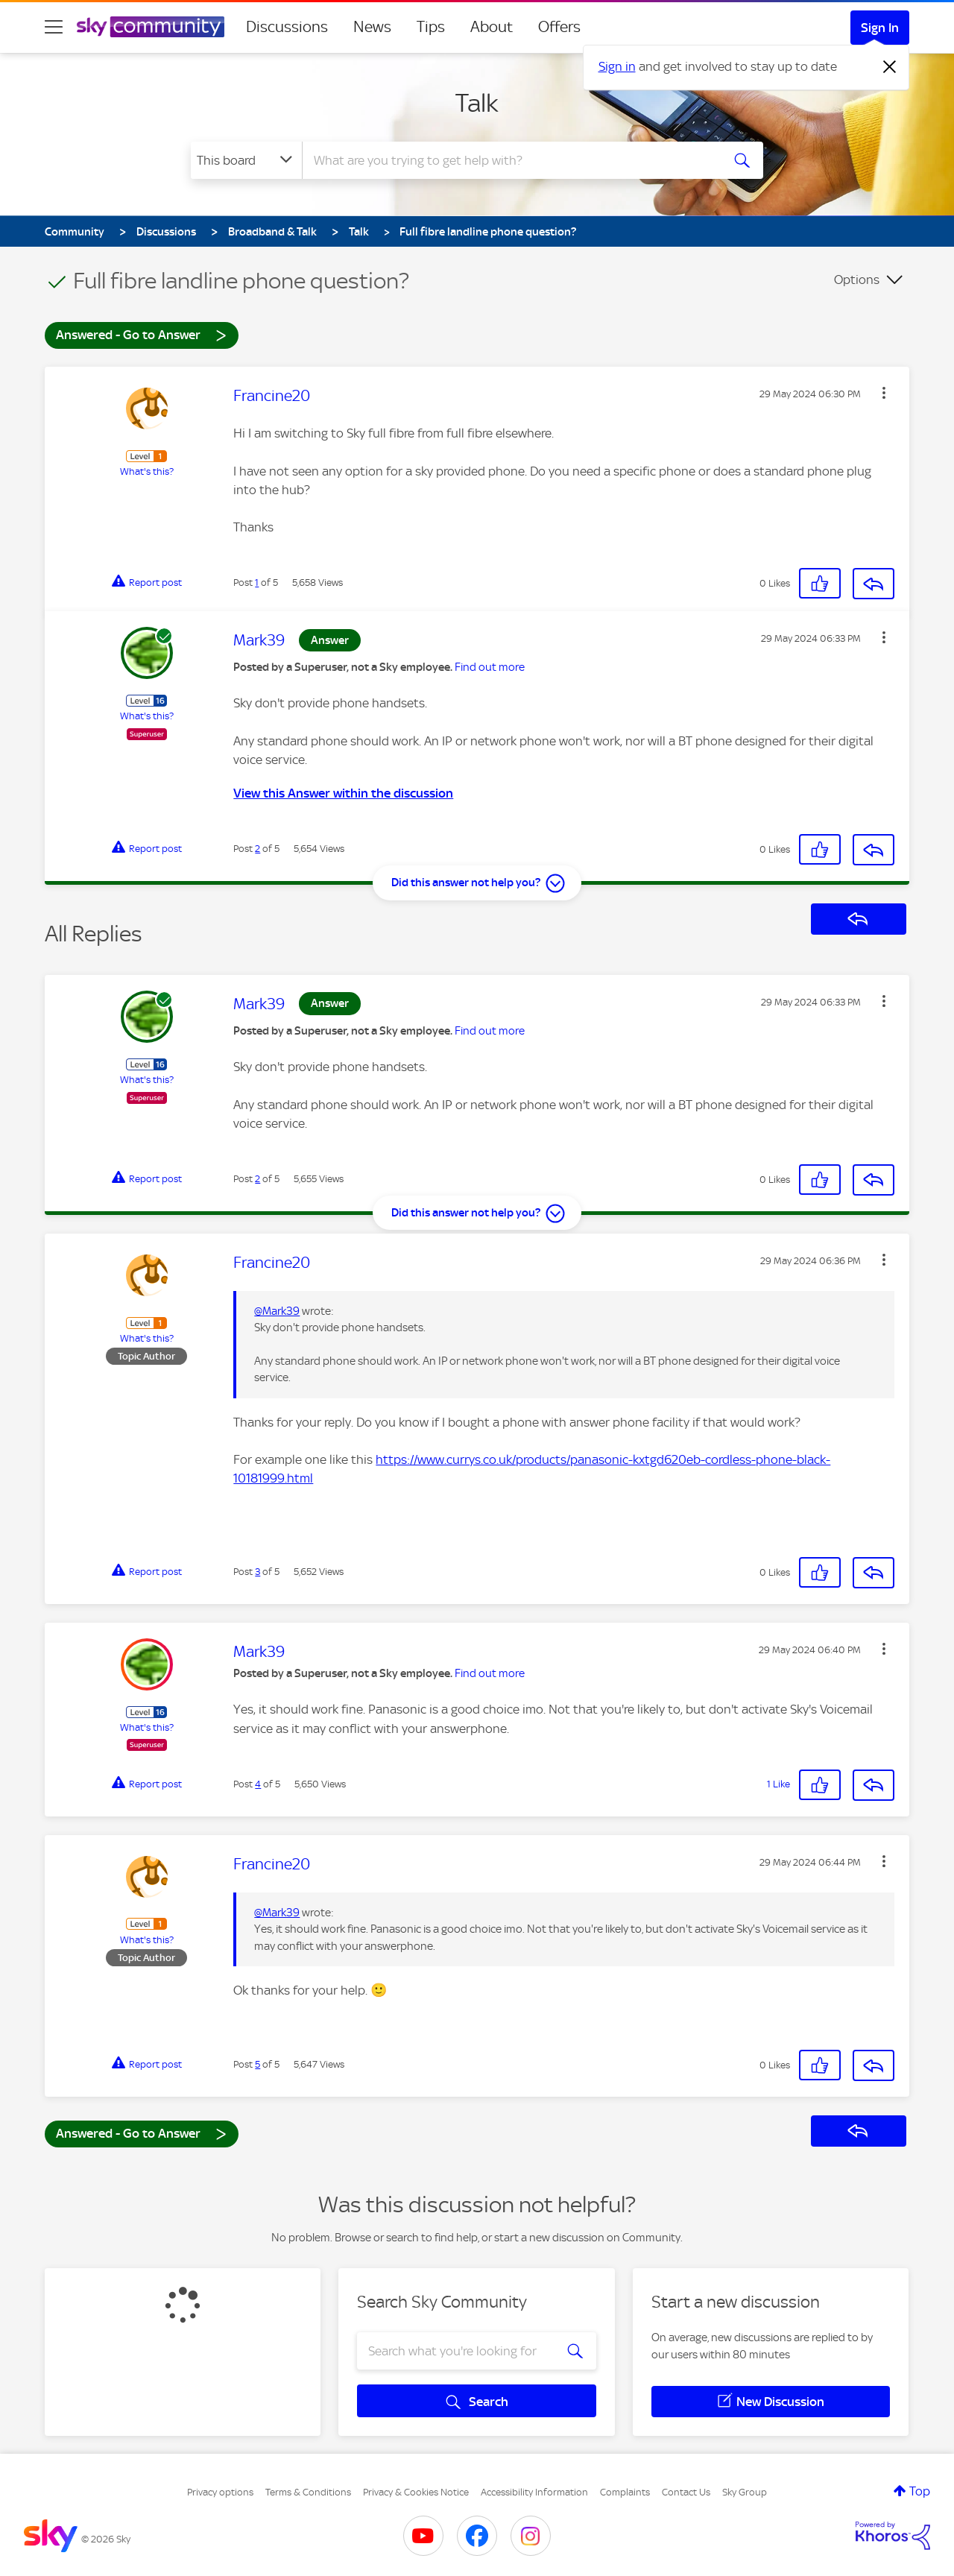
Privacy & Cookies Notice (416, 2492)
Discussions (287, 27)
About (491, 27)
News (372, 27)
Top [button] (919, 2491)
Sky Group (744, 2492)
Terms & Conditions (308, 2492)
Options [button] (856, 279)
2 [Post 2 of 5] (257, 848)
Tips (431, 27)
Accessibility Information (534, 2492)
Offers (559, 27)
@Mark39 (277, 1311)
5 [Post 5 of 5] (257, 2064)
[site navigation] (54, 27)
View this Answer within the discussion (343, 793)
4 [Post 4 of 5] (258, 1784)
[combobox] (510, 160)
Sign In (880, 27)
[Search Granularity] (246, 160)
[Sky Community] (150, 27)
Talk (477, 103)
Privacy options (220, 2492)
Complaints (625, 2492)
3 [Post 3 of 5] (257, 1571)
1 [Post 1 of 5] (257, 582)
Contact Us (686, 2492)
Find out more (490, 667)
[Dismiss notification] (890, 67)
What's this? (147, 471)
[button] (884, 392)
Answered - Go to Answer (141, 334)
